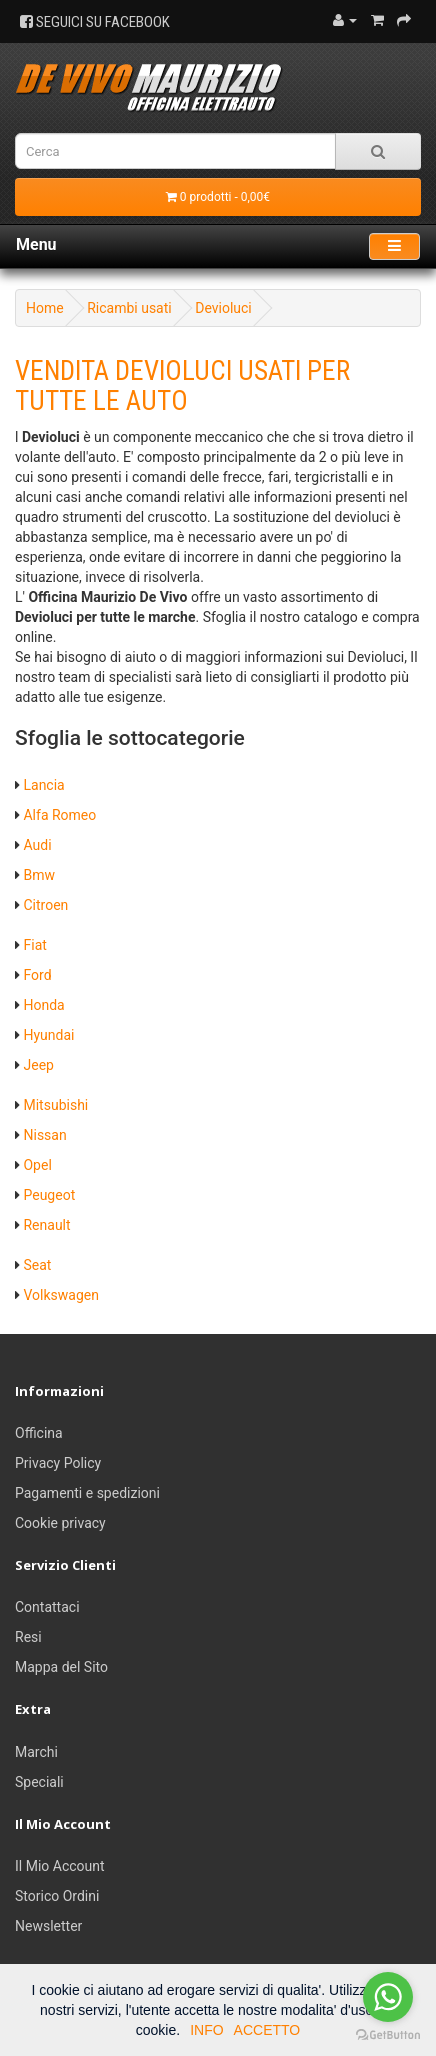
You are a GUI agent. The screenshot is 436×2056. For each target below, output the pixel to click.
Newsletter (48, 1926)
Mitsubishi (55, 1105)
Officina (39, 1433)
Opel (37, 1165)
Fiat (34, 945)
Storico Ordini (57, 1896)
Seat (37, 1265)
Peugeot (49, 1195)
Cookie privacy (60, 1523)
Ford (37, 975)
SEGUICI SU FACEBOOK (95, 22)
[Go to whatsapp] (388, 1997)
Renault (46, 1225)
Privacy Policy (58, 1463)
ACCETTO (267, 2030)
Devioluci (223, 308)
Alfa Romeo (59, 815)
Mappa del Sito (61, 1667)
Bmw (39, 875)
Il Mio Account (60, 1866)
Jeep (38, 1065)
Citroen (45, 905)
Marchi (36, 1752)
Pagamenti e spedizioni (87, 1493)
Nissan (44, 1135)
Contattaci (47, 1607)
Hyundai (48, 1035)
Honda (43, 1005)
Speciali (39, 1782)
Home (45, 308)
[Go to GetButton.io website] (388, 2035)
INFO (206, 2030)
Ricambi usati (129, 308)
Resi (28, 1637)
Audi (37, 845)
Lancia (43, 785)
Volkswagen (60, 1295)
